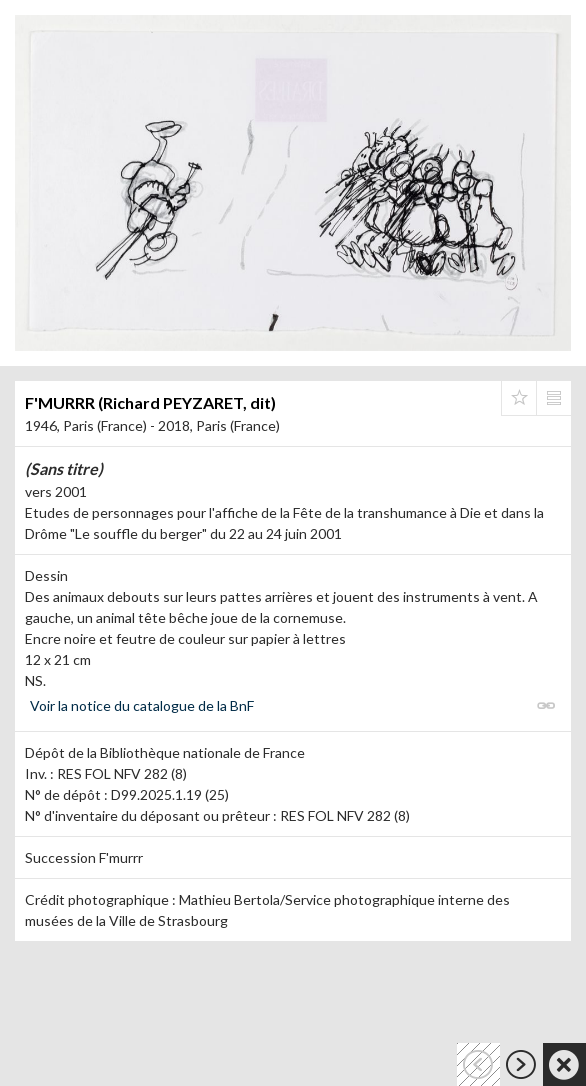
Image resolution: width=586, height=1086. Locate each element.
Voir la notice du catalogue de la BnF (142, 705)
